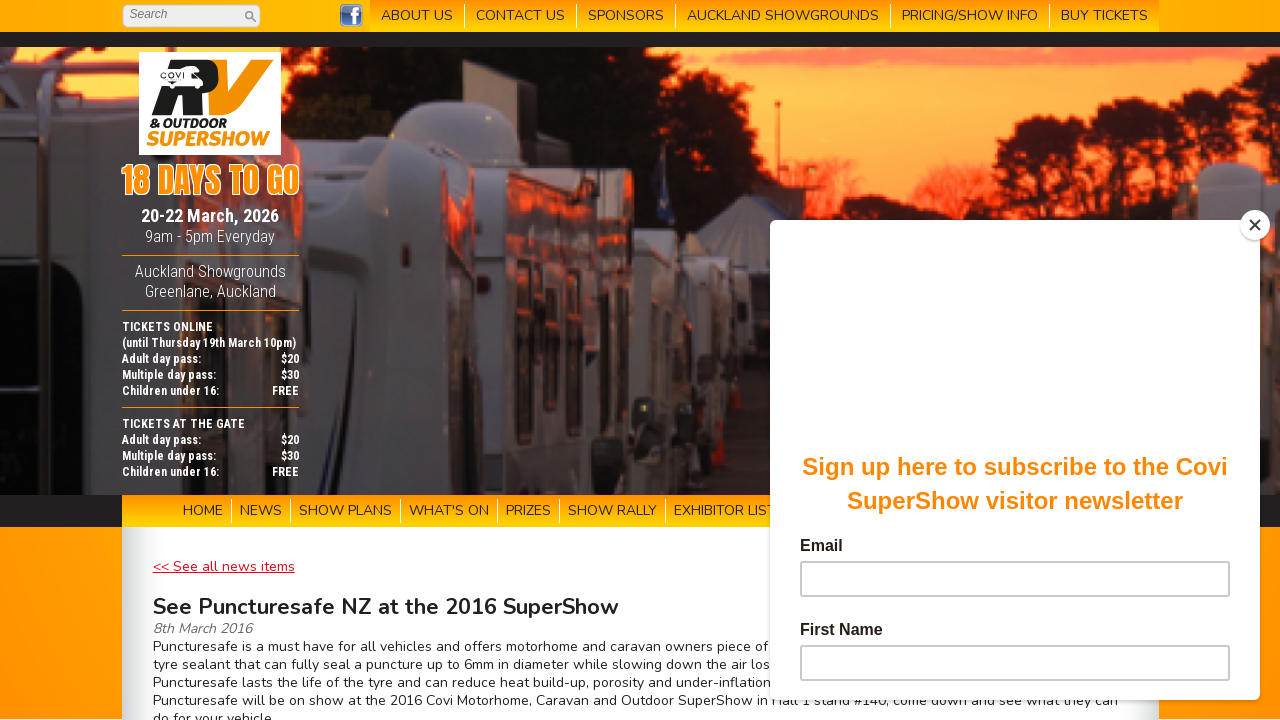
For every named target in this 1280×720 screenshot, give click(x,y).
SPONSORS (626, 15)
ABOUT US (417, 15)
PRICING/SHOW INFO (970, 15)
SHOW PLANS (345, 510)
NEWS (261, 510)
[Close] (1255, 225)
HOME (203, 510)
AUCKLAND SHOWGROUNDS (783, 15)
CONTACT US (520, 15)
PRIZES (528, 510)
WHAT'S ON (449, 510)
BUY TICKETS (1104, 15)
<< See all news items (224, 566)
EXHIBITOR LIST (725, 510)
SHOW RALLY (612, 510)
